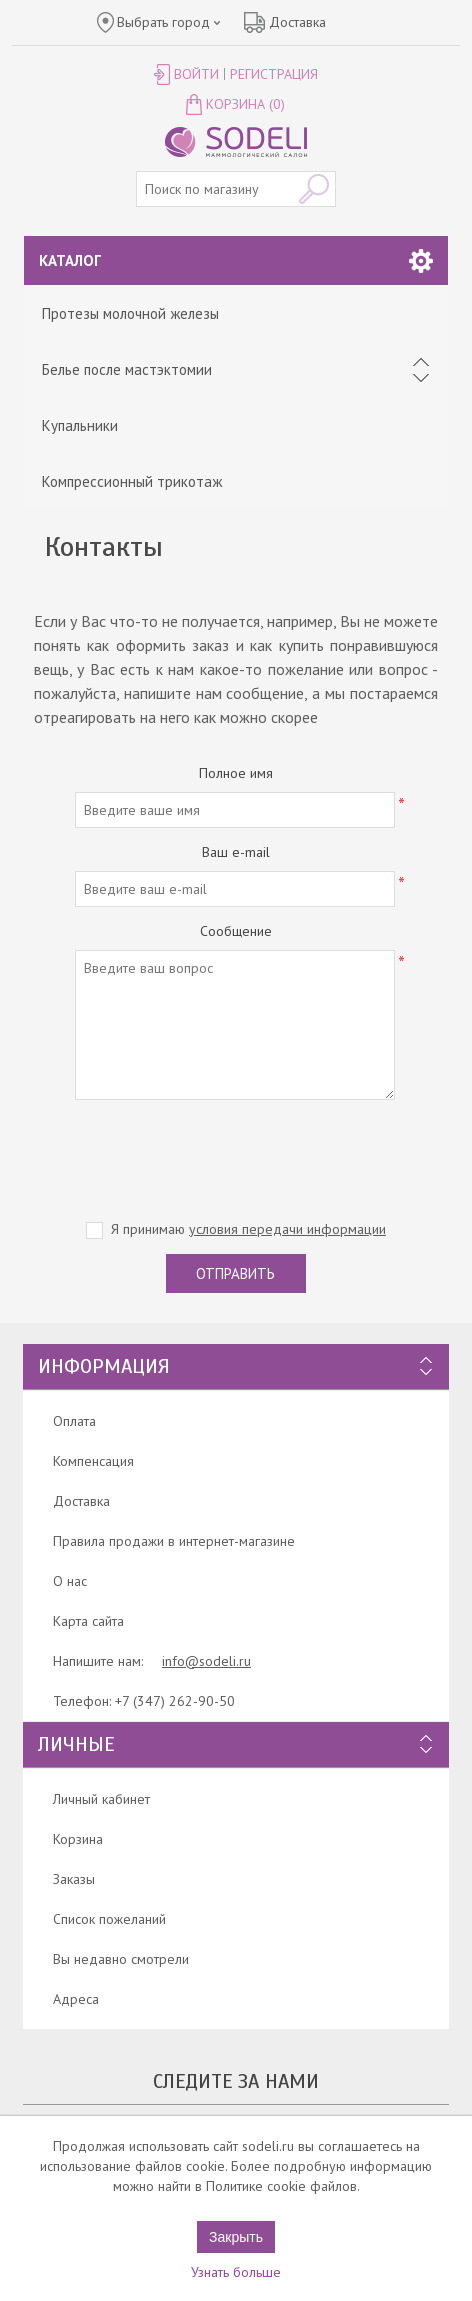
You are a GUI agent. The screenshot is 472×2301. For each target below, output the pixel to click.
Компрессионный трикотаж (132, 481)
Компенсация (93, 1461)
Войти (196, 74)
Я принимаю (248, 1229)
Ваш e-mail (236, 852)
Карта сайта (88, 1621)
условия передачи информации (287, 1229)
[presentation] (236, 1154)
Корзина (78, 1839)
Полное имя (236, 773)
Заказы (74, 1879)
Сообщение (236, 931)
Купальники (80, 425)
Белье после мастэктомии (127, 369)
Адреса (76, 1999)
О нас (70, 1581)
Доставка (81, 1501)
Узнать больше (236, 2272)
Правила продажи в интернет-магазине (174, 1541)
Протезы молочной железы (130, 313)
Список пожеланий (109, 1919)
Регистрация (274, 74)
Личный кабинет (101, 1799)
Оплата (74, 1421)
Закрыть (236, 2237)
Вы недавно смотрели (121, 1959)
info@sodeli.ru (206, 1661)
